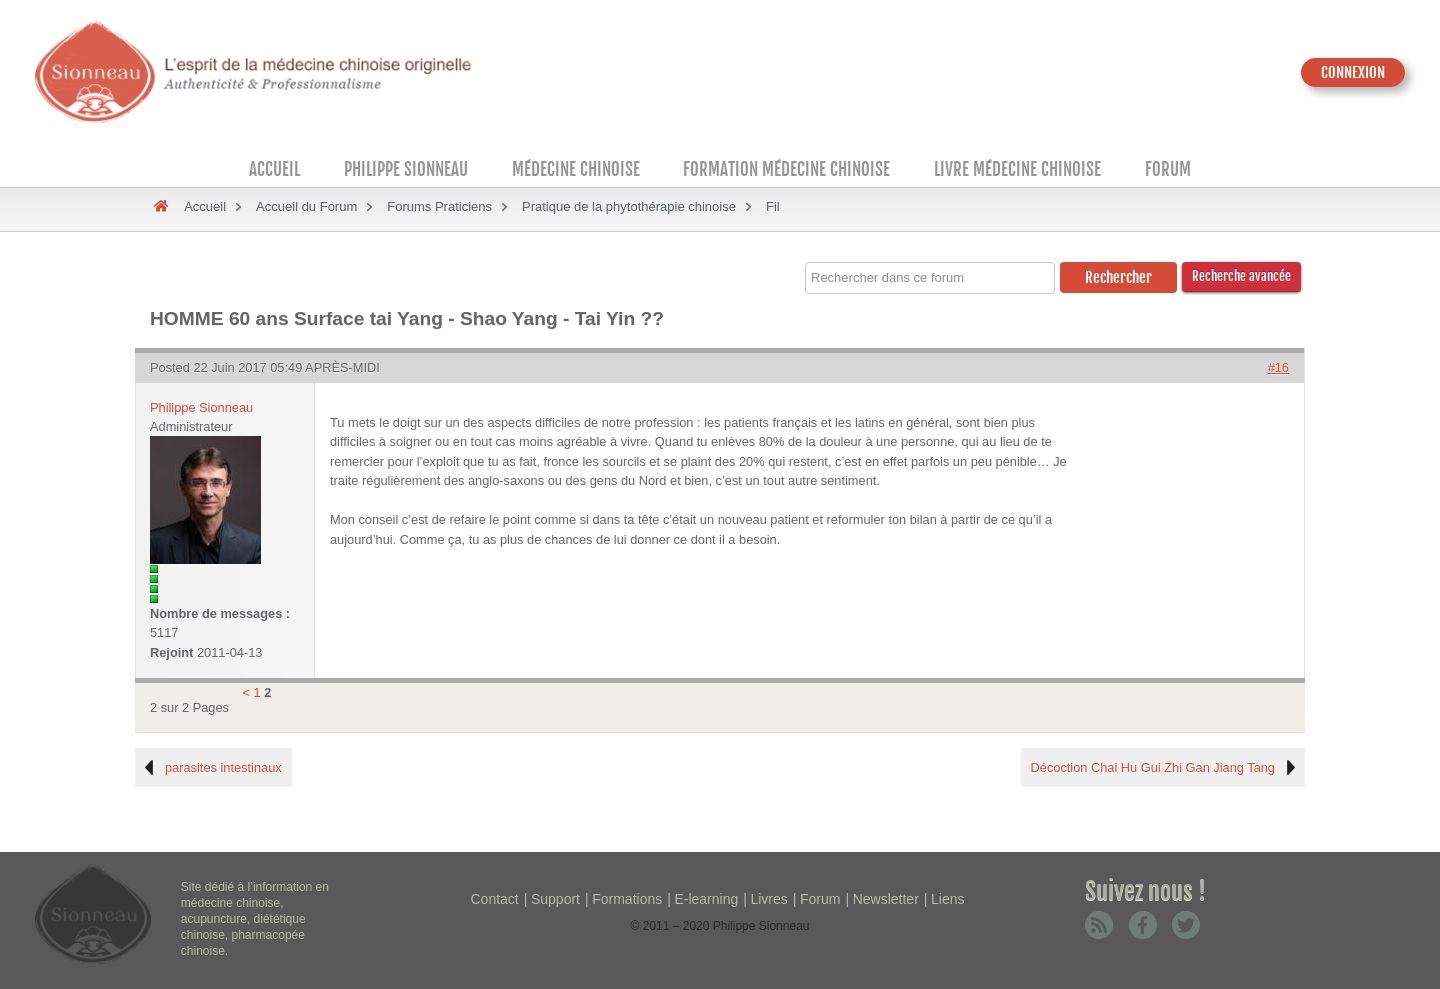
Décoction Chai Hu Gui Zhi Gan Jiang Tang (1153, 767)
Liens (947, 899)
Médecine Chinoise (576, 169)
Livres (768, 899)
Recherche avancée (1241, 276)
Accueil (274, 169)
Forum (1168, 169)
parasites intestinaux (223, 767)
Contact (495, 899)
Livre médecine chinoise (1017, 169)
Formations (627, 899)
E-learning (706, 899)
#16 (1278, 367)
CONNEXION (1353, 72)
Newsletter (886, 899)
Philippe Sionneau (406, 169)
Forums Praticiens (439, 206)
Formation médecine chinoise (786, 169)
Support (555, 899)
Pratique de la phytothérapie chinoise (629, 206)
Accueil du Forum (306, 206)
